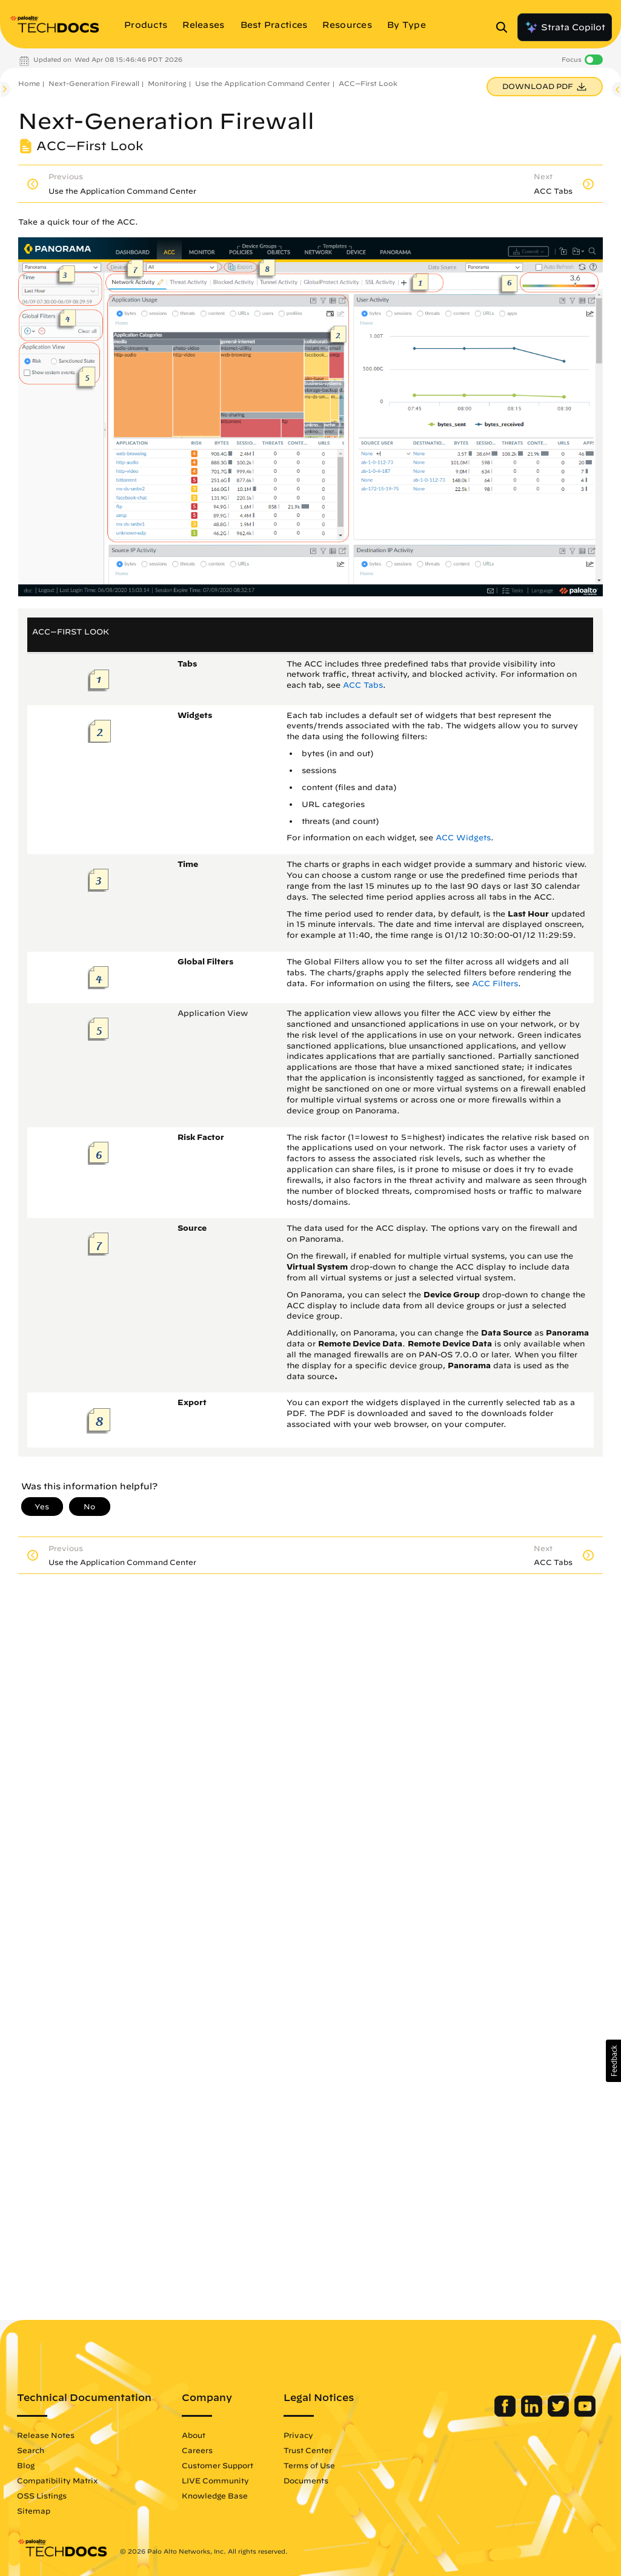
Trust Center (308, 2450)
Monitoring (167, 83)
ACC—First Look (368, 83)
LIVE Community (215, 2480)
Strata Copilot (564, 27)
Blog (26, 2465)
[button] (613, 2061)
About (193, 2435)
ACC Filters (495, 983)
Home (29, 83)
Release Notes (46, 2435)
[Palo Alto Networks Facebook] (506, 2414)
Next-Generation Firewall (93, 83)
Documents (306, 2480)
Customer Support (217, 2465)
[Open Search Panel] (505, 27)
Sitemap (33, 2510)
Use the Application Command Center (262, 83)
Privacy (298, 2435)
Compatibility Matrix (57, 2480)
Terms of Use (309, 2465)
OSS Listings (42, 2495)
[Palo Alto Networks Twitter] (559, 2414)
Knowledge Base (215, 2495)
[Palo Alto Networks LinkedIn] (533, 2414)
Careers (197, 2450)
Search (30, 2450)
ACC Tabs (363, 685)
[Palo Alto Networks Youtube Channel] (585, 2414)
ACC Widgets (463, 837)
